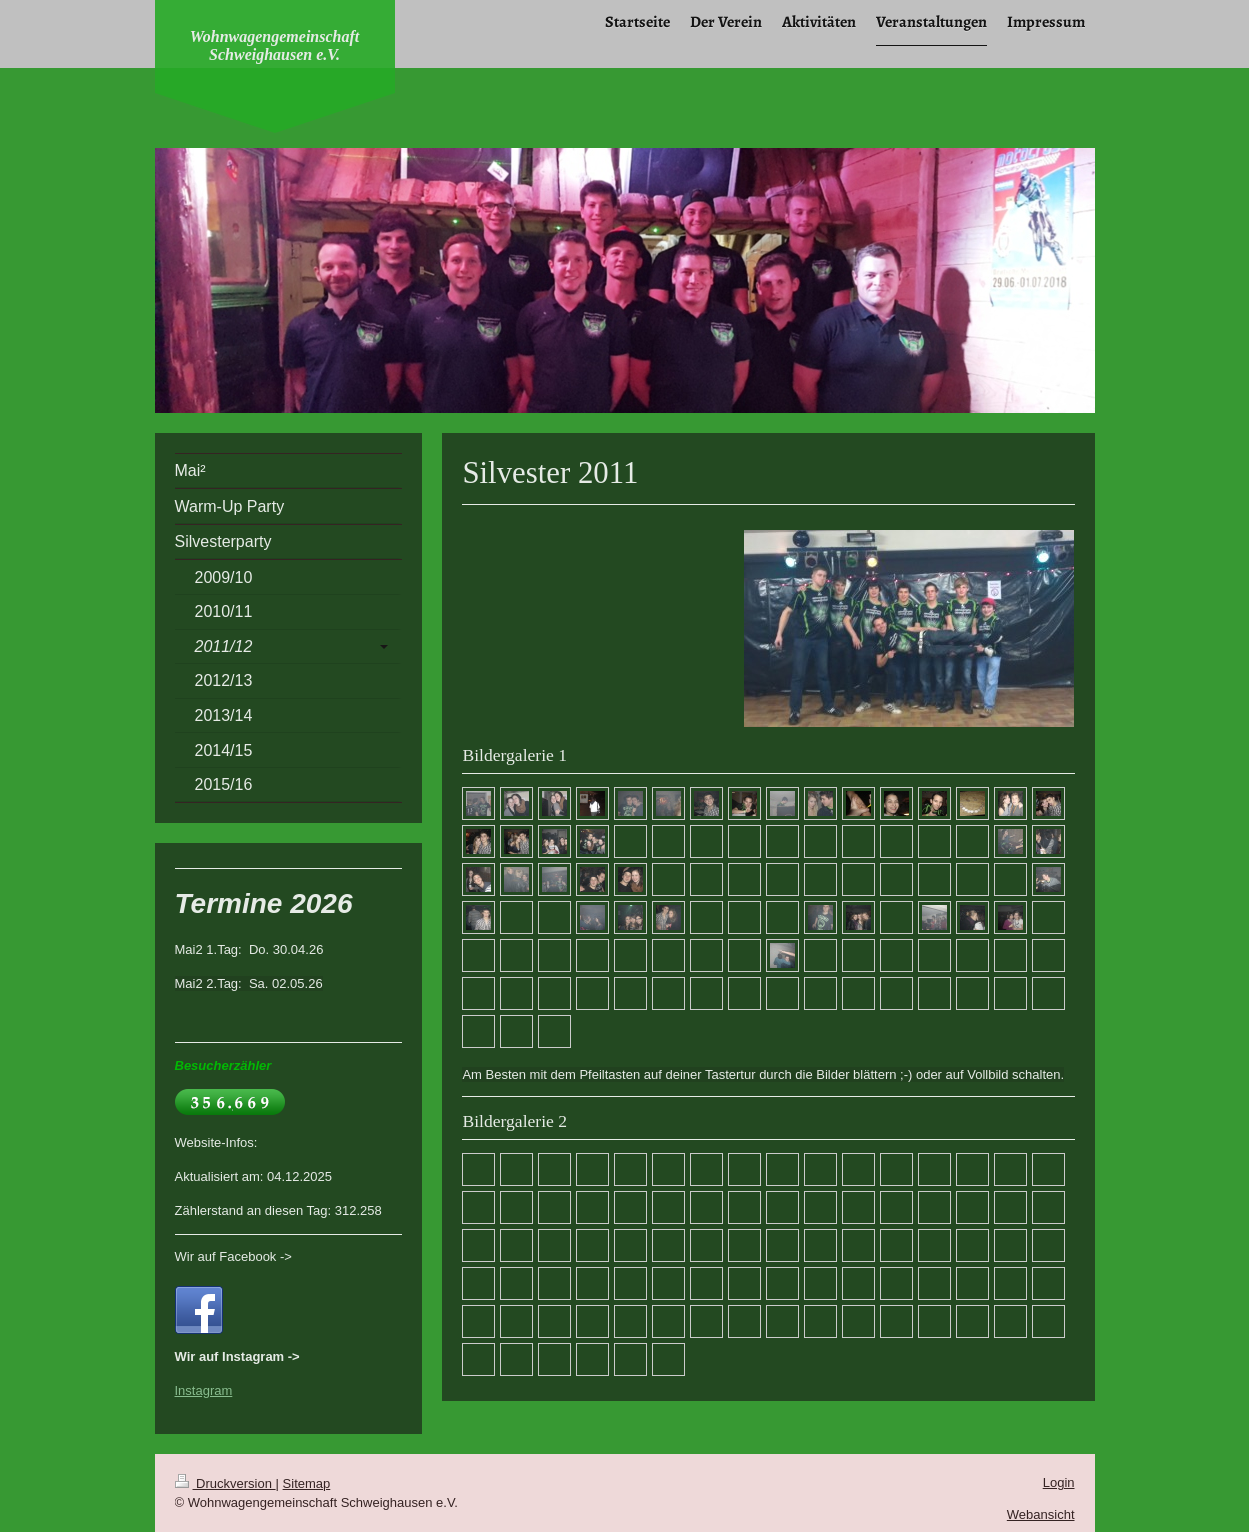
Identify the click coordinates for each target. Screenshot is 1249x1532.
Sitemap (307, 1483)
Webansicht (1041, 1514)
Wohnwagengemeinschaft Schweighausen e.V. (275, 45)
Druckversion (225, 1483)
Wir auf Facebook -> (233, 1256)
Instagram (204, 1390)
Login (1059, 1482)
